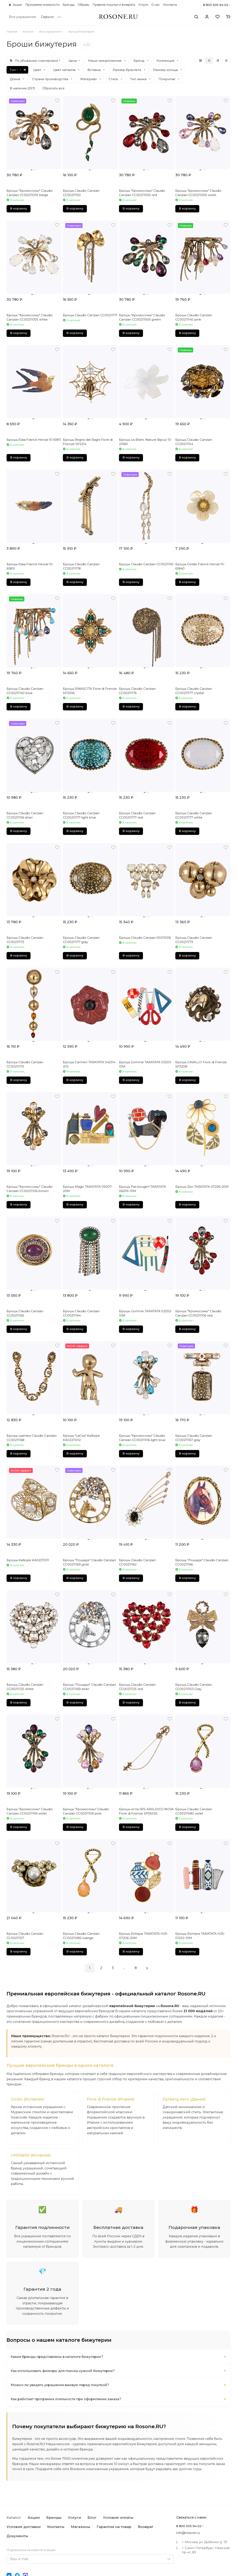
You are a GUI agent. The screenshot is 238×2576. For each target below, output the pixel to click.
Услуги (74, 2517)
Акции (34, 2517)
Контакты (55, 2527)
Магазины (80, 2527)
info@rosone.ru (188, 2533)
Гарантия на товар (114, 2527)
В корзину (18, 208)
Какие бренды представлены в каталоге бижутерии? (57, 2357)
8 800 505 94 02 (215, 5)
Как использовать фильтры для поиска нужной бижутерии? (63, 2371)
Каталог (14, 2517)
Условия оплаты (118, 2517)
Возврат (145, 2527)
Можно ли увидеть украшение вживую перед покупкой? (60, 2385)
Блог (91, 2517)
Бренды (53, 2517)
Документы (17, 2536)
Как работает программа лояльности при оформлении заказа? (66, 2399)
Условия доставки (24, 2527)
